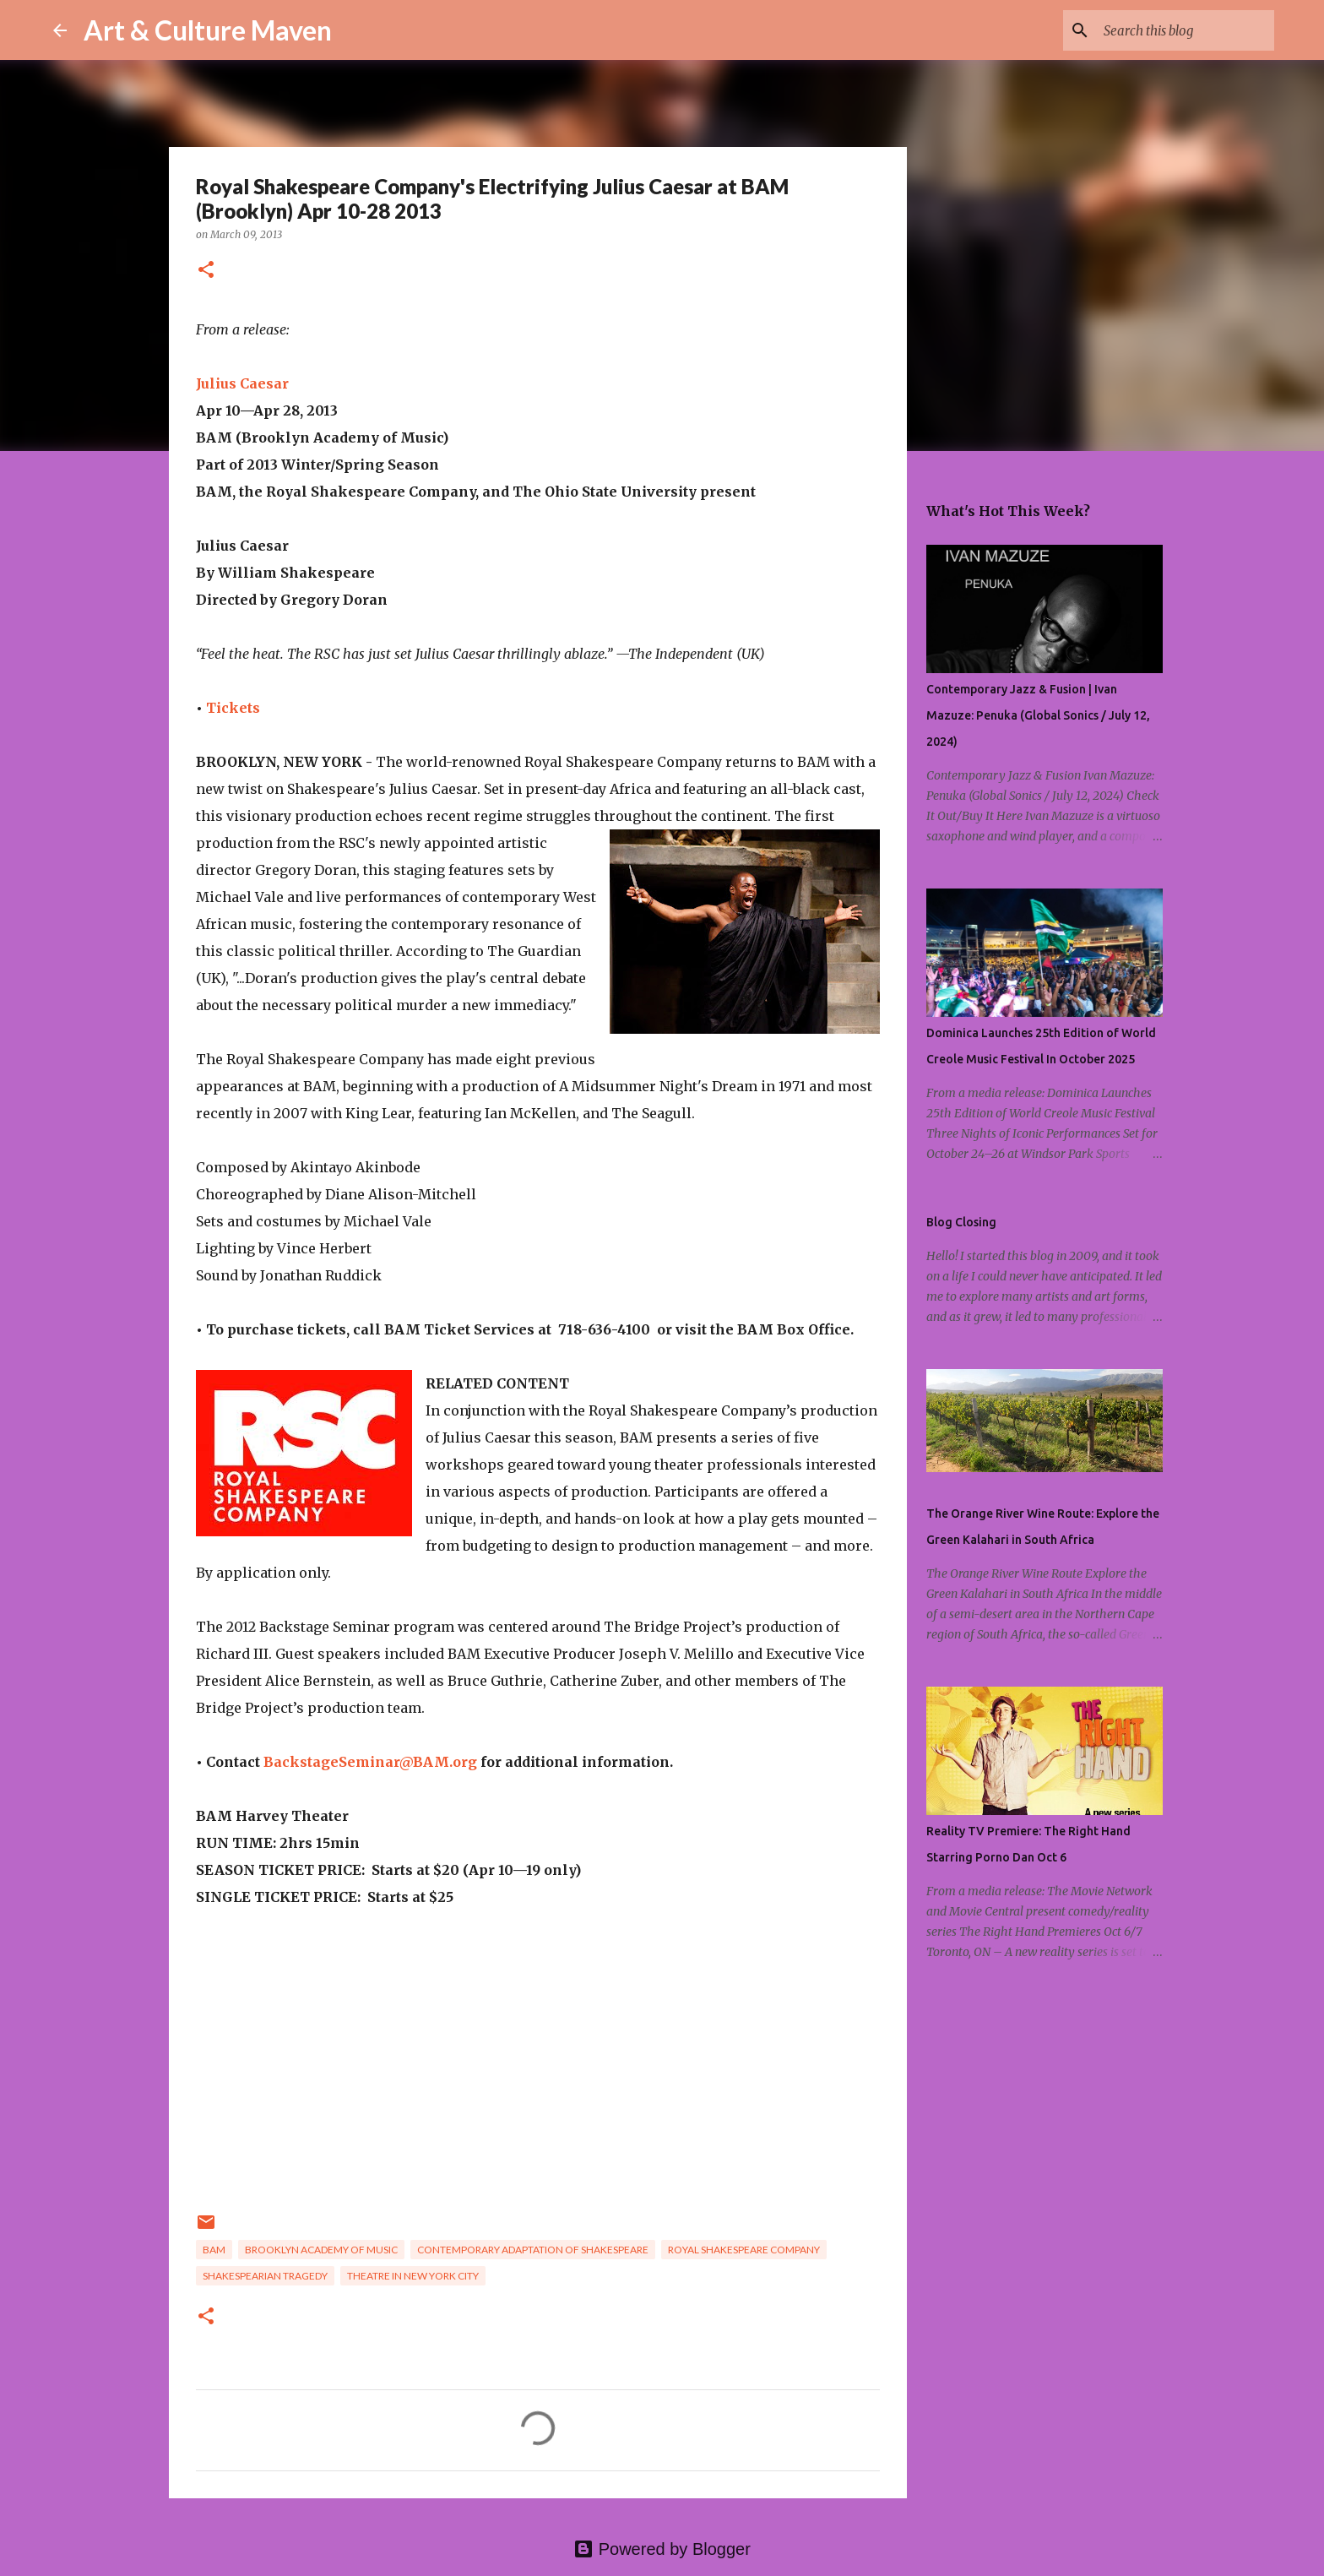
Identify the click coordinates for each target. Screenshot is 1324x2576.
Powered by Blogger (662, 2549)
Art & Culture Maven (208, 30)
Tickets (233, 707)
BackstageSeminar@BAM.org (370, 1761)
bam (214, 2249)
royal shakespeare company (744, 2249)
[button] (206, 270)
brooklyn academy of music (321, 2249)
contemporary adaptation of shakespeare (532, 2249)
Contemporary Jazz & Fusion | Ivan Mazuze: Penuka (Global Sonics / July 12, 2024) (1038, 715)
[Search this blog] (1185, 30)
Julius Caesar (242, 383)
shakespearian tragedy (265, 2275)
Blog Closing (961, 1222)
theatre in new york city (413, 2275)
